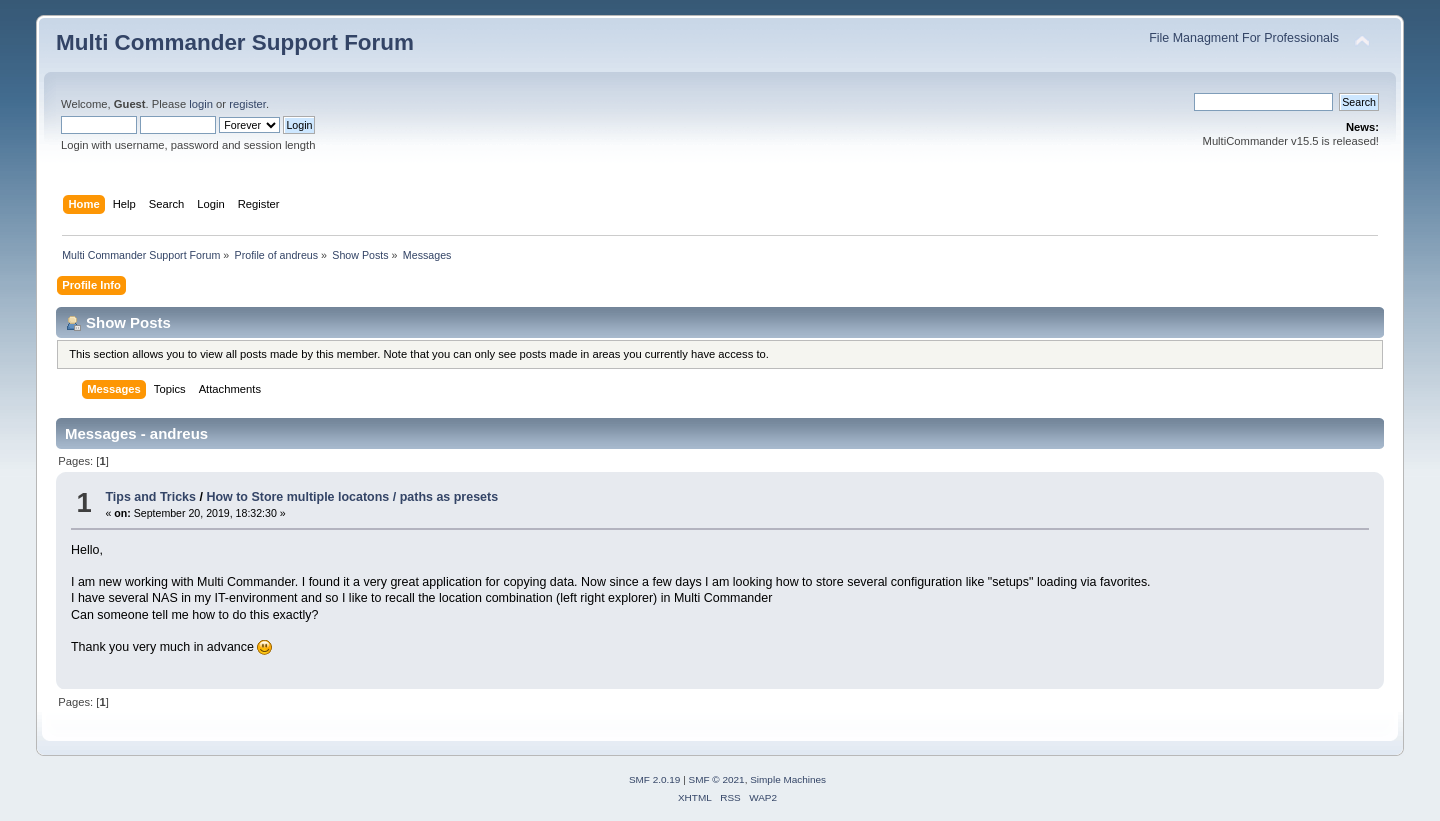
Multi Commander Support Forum (235, 42)
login (201, 104)
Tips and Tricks (150, 497)
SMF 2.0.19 (655, 779)
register (247, 104)
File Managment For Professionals (1244, 38)
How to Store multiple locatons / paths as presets (352, 497)
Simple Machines (788, 779)
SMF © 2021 (717, 779)
